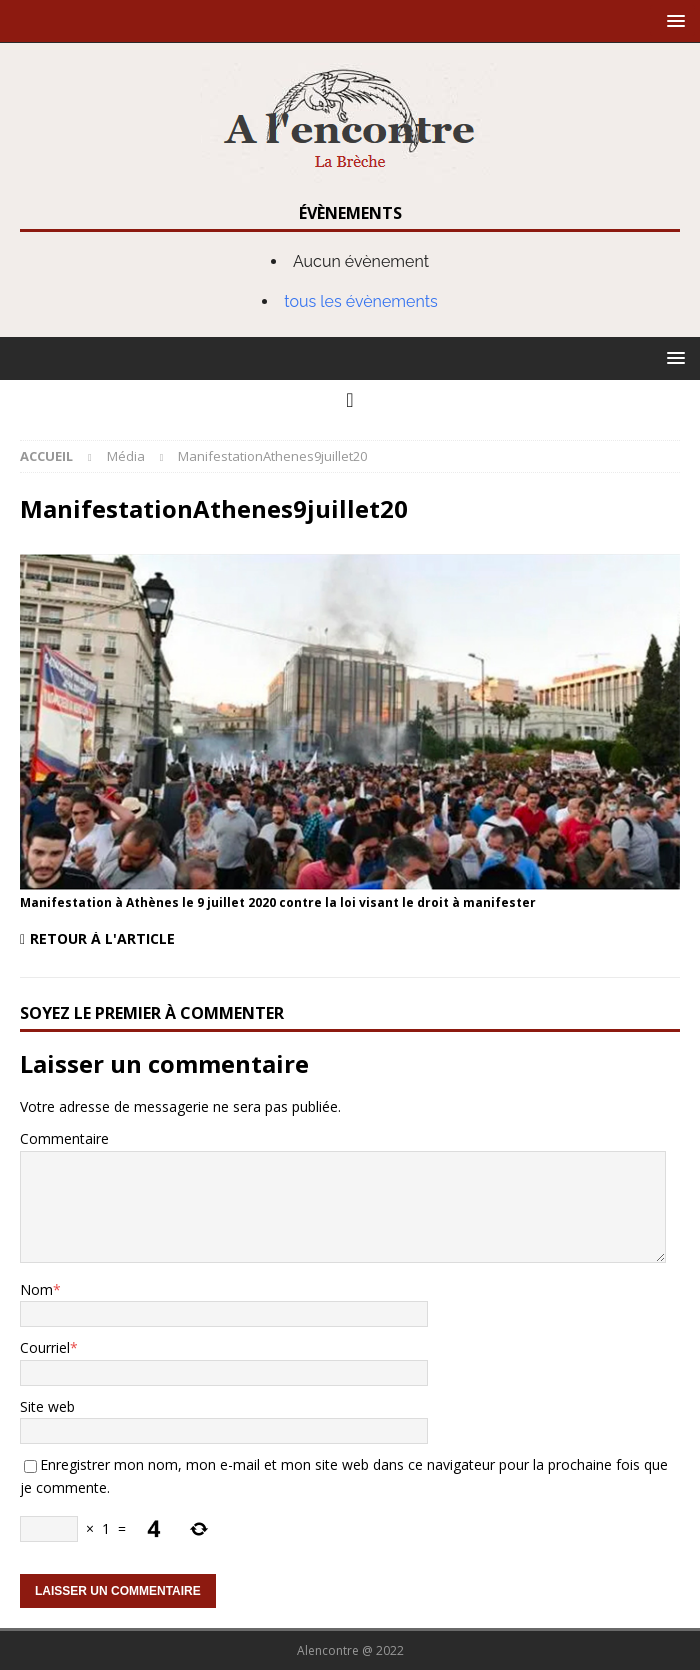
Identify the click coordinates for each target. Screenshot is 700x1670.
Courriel (45, 1347)
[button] (672, 20)
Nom (36, 1289)
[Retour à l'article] (181, 939)
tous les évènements (361, 301)
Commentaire (64, 1138)
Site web (47, 1406)
